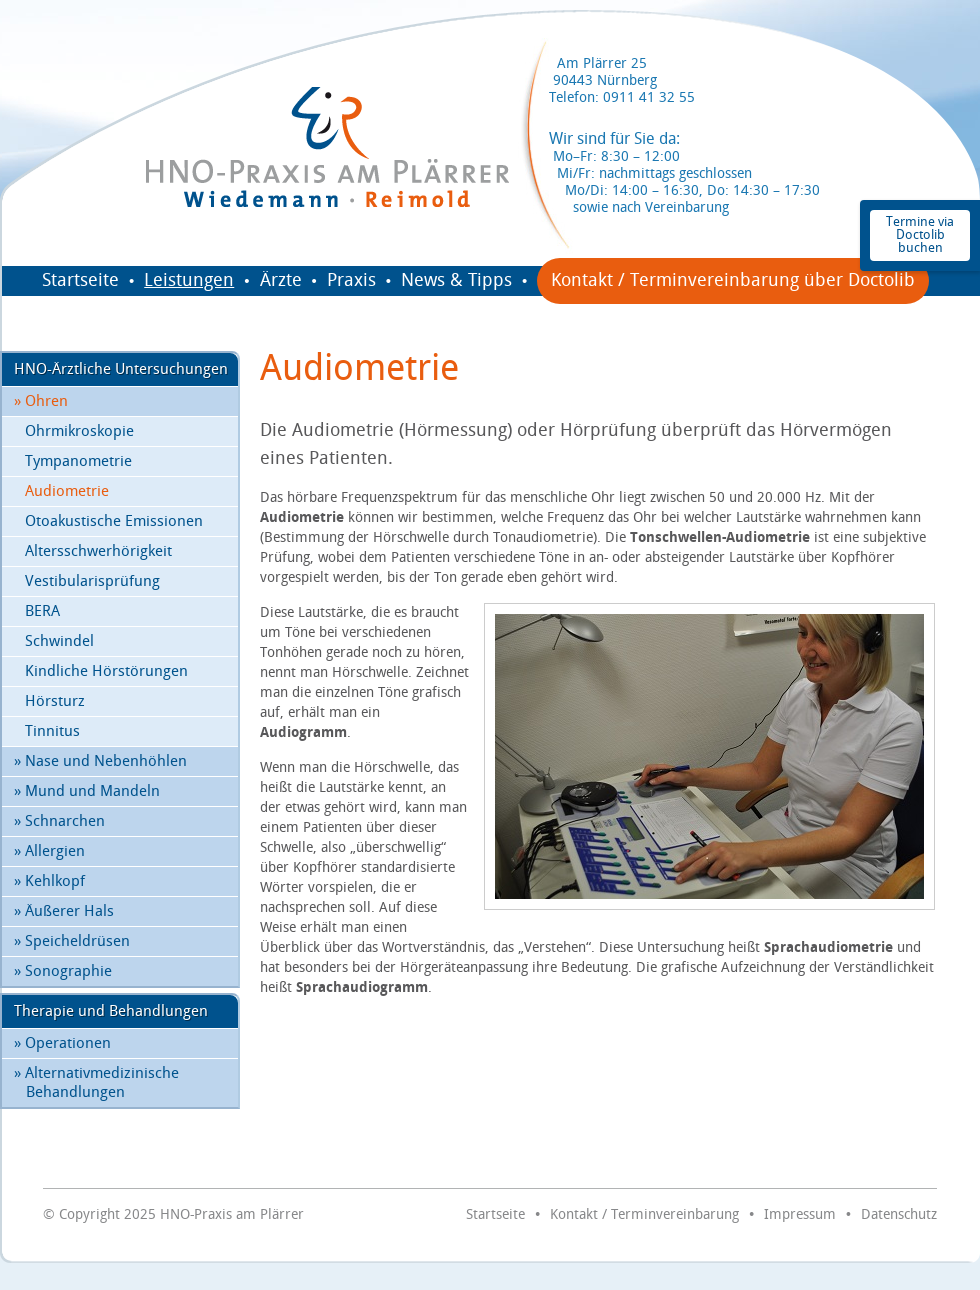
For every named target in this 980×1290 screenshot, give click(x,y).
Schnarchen (59, 821)
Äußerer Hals (64, 911)
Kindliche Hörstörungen (106, 671)
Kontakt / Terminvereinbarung (644, 1214)
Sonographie (63, 971)
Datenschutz (899, 1214)
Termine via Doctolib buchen (920, 235)
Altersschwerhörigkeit (98, 551)
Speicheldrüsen (72, 941)
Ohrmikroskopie (79, 431)
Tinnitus (52, 731)
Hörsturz (55, 701)
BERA (42, 611)
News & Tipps (456, 280)
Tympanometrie (78, 461)
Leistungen (189, 280)
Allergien (49, 851)
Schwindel (59, 641)
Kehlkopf (49, 881)
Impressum (800, 1214)
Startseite (80, 280)
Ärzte (281, 280)
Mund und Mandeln (87, 791)
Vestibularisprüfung (92, 581)
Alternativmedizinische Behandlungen (96, 1083)
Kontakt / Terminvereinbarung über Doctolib (733, 280)
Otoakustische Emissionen (114, 521)
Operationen (62, 1043)
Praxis (351, 280)
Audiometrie (67, 491)
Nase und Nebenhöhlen (100, 761)
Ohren (41, 401)
